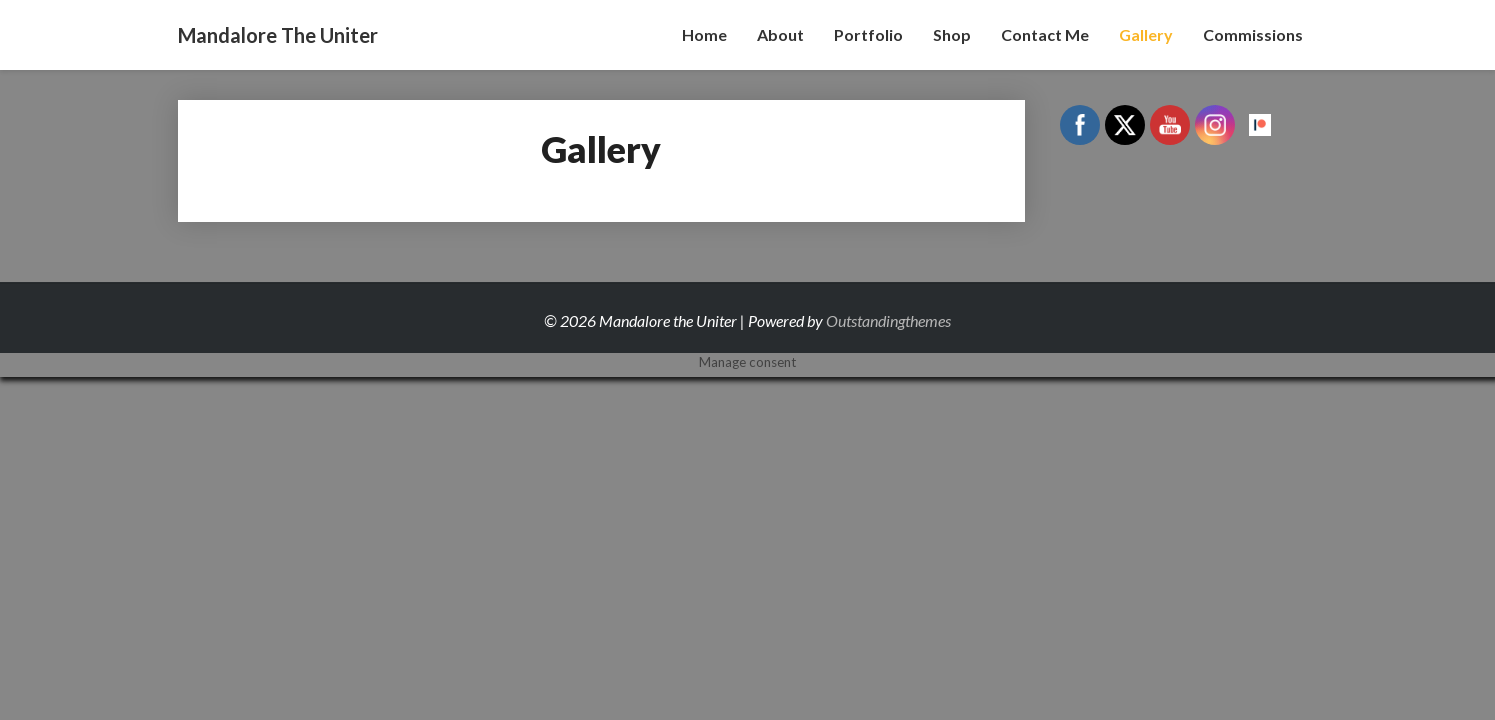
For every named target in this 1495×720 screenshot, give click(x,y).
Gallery (1146, 34)
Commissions (1253, 34)
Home (704, 34)
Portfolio (868, 34)
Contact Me (1045, 34)
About (780, 34)
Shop (952, 34)
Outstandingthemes (888, 320)
